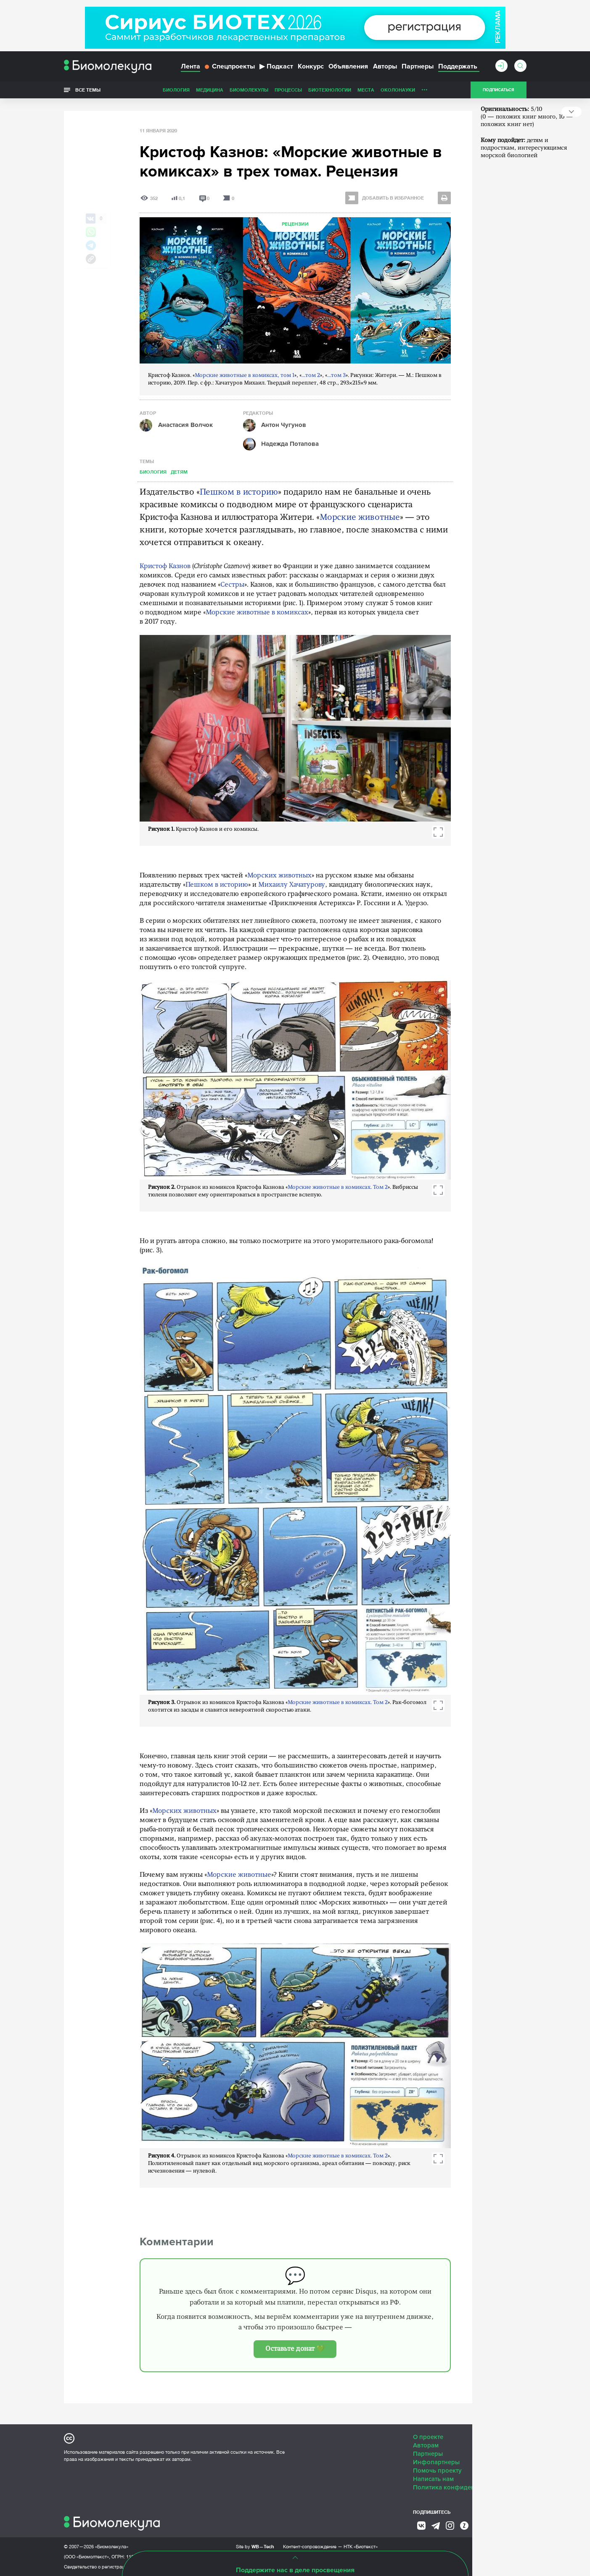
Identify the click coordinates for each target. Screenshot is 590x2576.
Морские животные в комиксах (257, 612)
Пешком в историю (239, 492)
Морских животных (279, 875)
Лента (190, 66)
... (424, 87)
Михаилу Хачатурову (291, 885)
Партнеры (418, 66)
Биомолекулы (249, 89)
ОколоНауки (398, 89)
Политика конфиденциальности (461, 2487)
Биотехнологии (329, 89)
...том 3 (336, 375)
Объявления (348, 66)
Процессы (288, 89)
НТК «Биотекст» (361, 2546)
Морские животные (360, 518)
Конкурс (311, 66)
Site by (255, 2546)
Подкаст (276, 66)
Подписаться (498, 89)
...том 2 (311, 375)
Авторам (426, 2445)
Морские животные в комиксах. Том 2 (338, 1187)
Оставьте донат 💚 (295, 2349)
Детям (179, 471)
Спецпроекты (230, 66)
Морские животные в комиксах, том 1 (244, 375)
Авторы (385, 66)
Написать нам (433, 2479)
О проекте (428, 2437)
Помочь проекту (437, 2470)
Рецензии (295, 224)
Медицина (209, 89)
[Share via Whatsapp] (91, 232)
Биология (176, 89)
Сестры (232, 585)
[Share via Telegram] (91, 245)
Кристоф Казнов (165, 566)
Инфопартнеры (436, 2462)
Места (365, 89)
